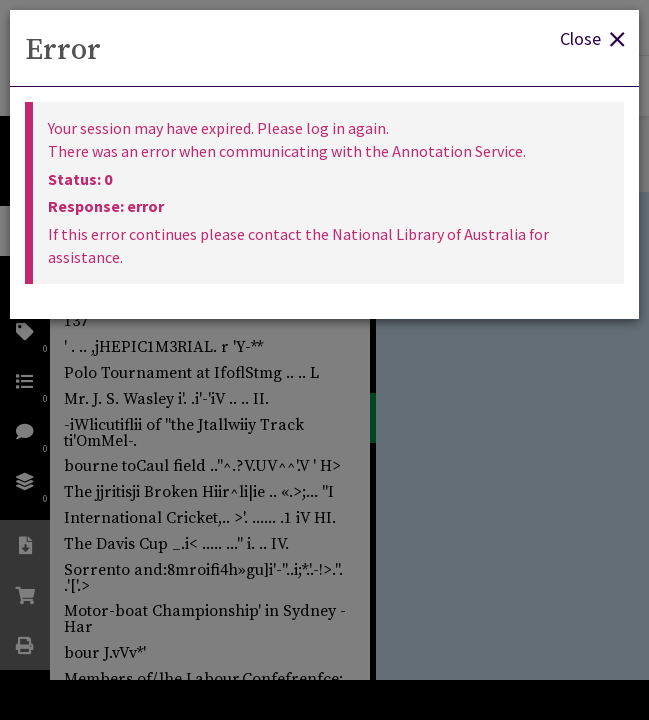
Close (592, 37)
